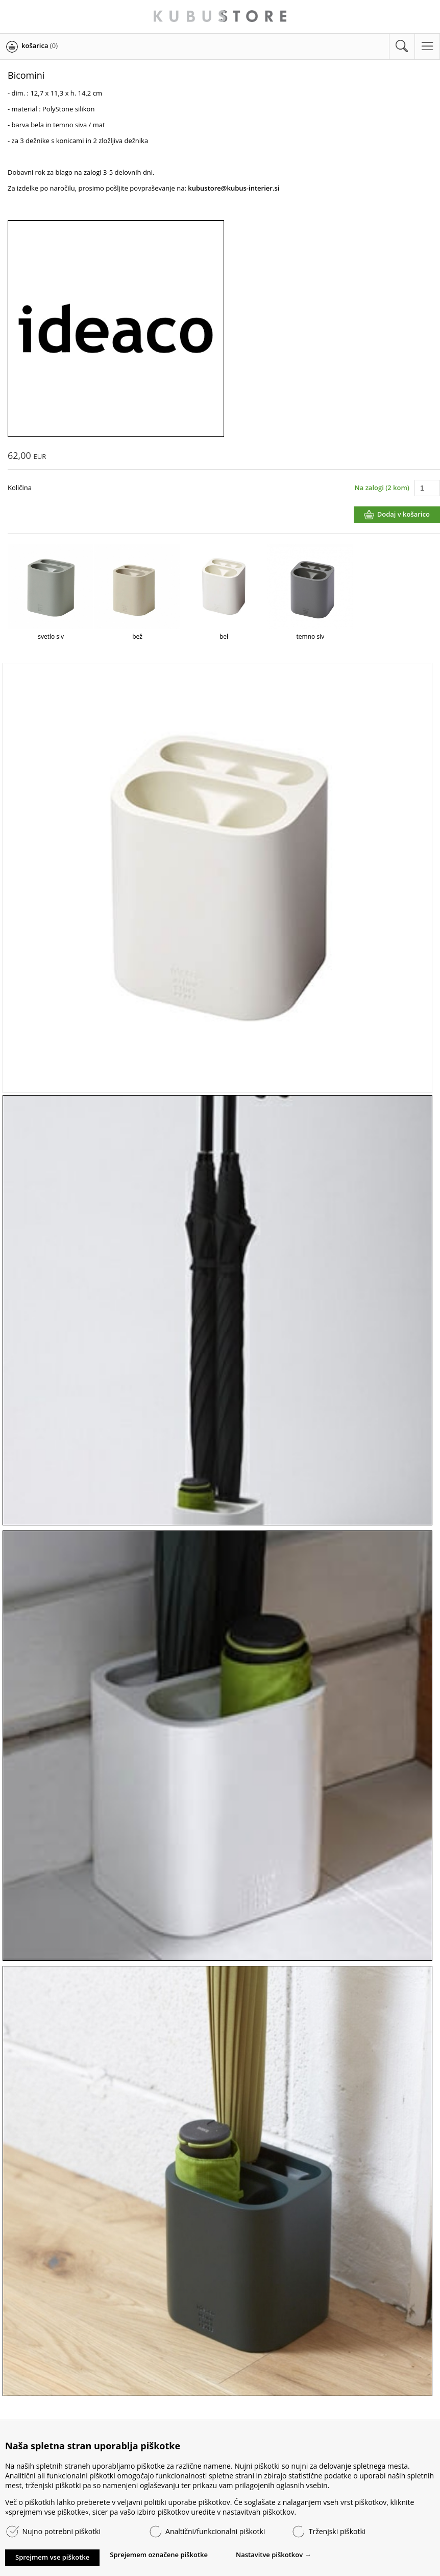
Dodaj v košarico (403, 514)
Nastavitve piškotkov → (273, 2554)
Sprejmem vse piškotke (52, 2557)
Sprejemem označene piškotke (159, 2554)
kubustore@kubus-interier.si (233, 188)
